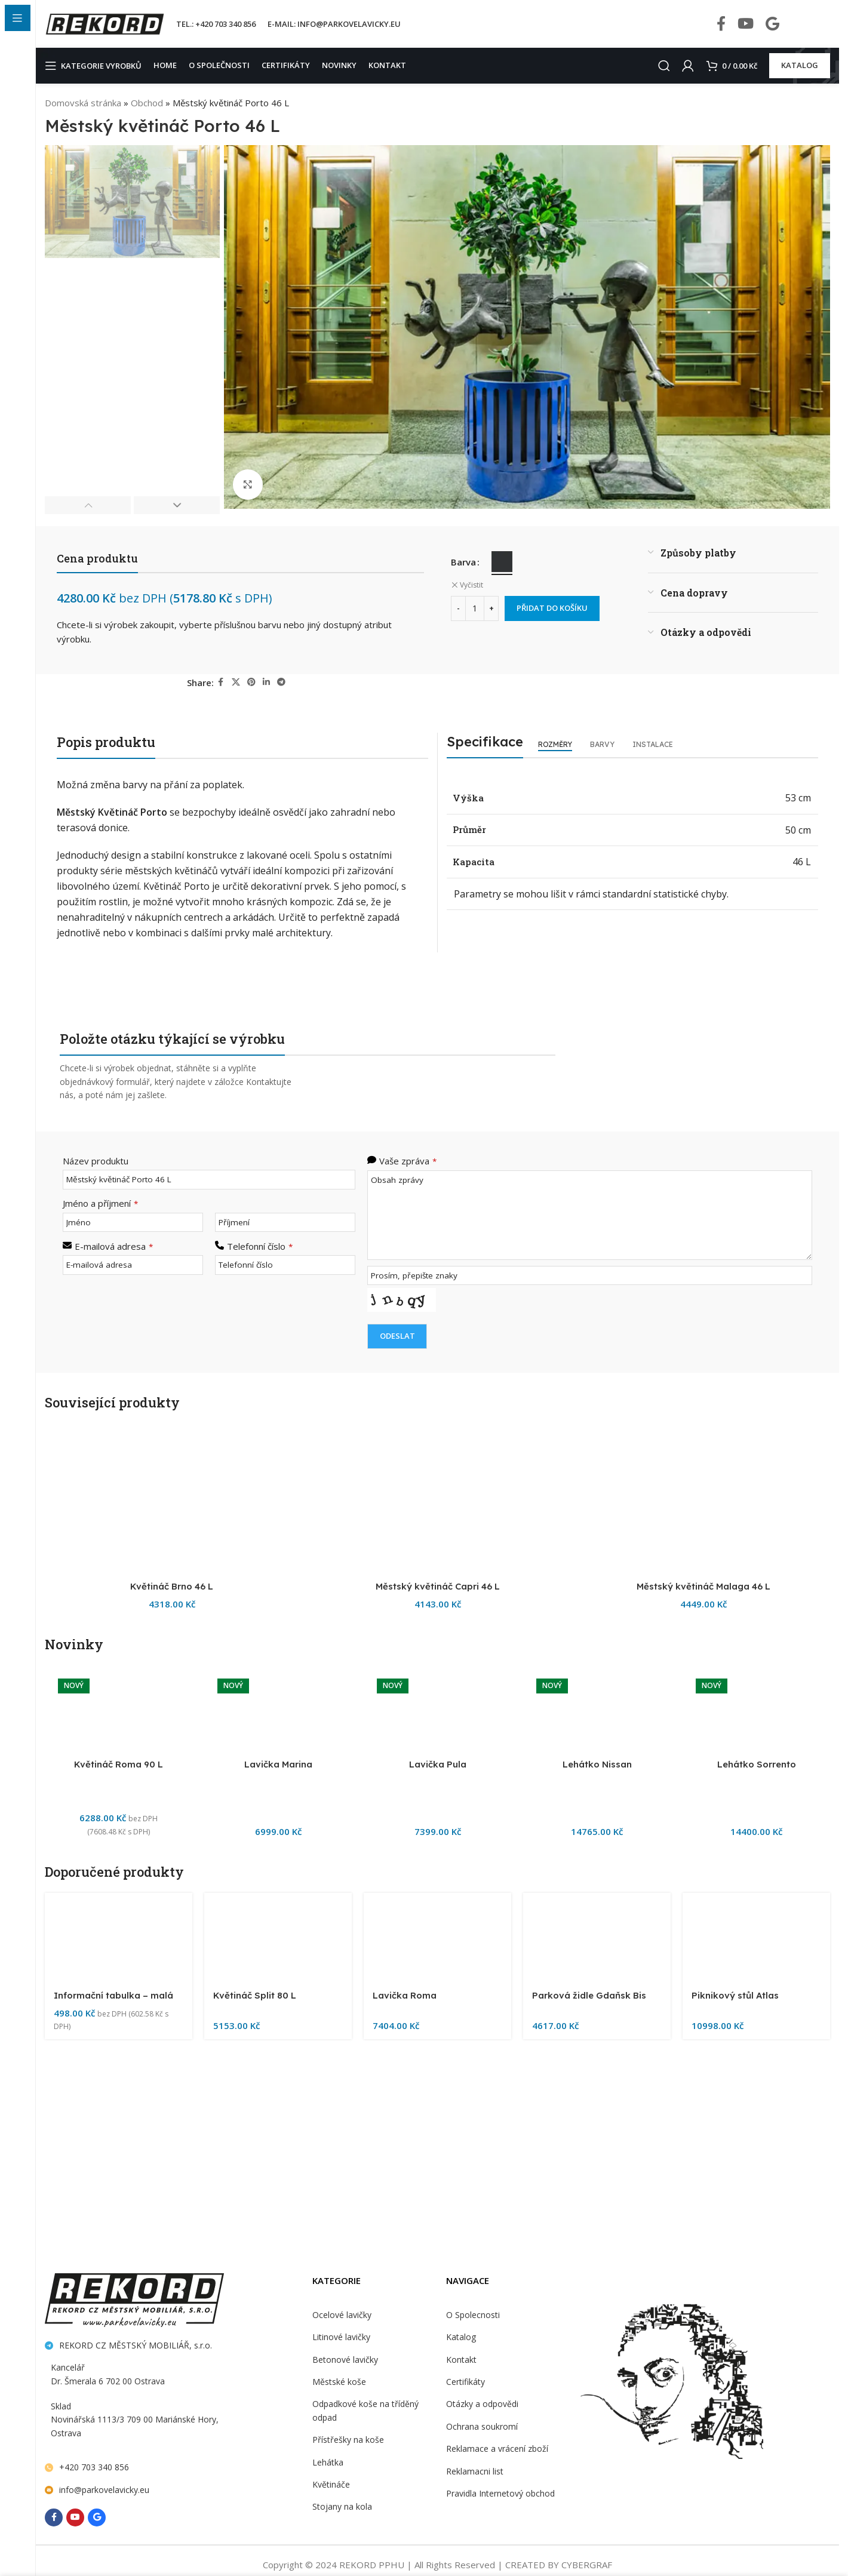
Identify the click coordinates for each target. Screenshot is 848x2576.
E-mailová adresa (112, 1245)
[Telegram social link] (282, 682)
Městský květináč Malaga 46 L (703, 2340)
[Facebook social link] (721, 24)
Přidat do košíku (554, 608)
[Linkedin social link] (267, 682)
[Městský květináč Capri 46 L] (437, 1880)
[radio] (502, 561)
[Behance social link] (772, 24)
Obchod (145, 102)
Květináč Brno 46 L (172, 2340)
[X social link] (236, 682)
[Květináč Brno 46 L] (172, 1880)
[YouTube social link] (746, 24)
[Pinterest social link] (252, 682)
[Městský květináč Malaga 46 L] (703, 1880)
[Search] (661, 66)
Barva (463, 562)
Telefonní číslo (258, 1245)
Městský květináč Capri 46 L (438, 2340)
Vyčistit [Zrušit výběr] (471, 585)
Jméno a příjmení (100, 1202)
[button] (88, 505)
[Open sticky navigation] (96, 66)
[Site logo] (104, 23)
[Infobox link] (813, 23)
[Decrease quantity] (458, 608)
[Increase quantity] (491, 608)
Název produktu (94, 1160)
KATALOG (799, 65)
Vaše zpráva (407, 1160)
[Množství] (475, 608)
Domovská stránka (82, 102)
